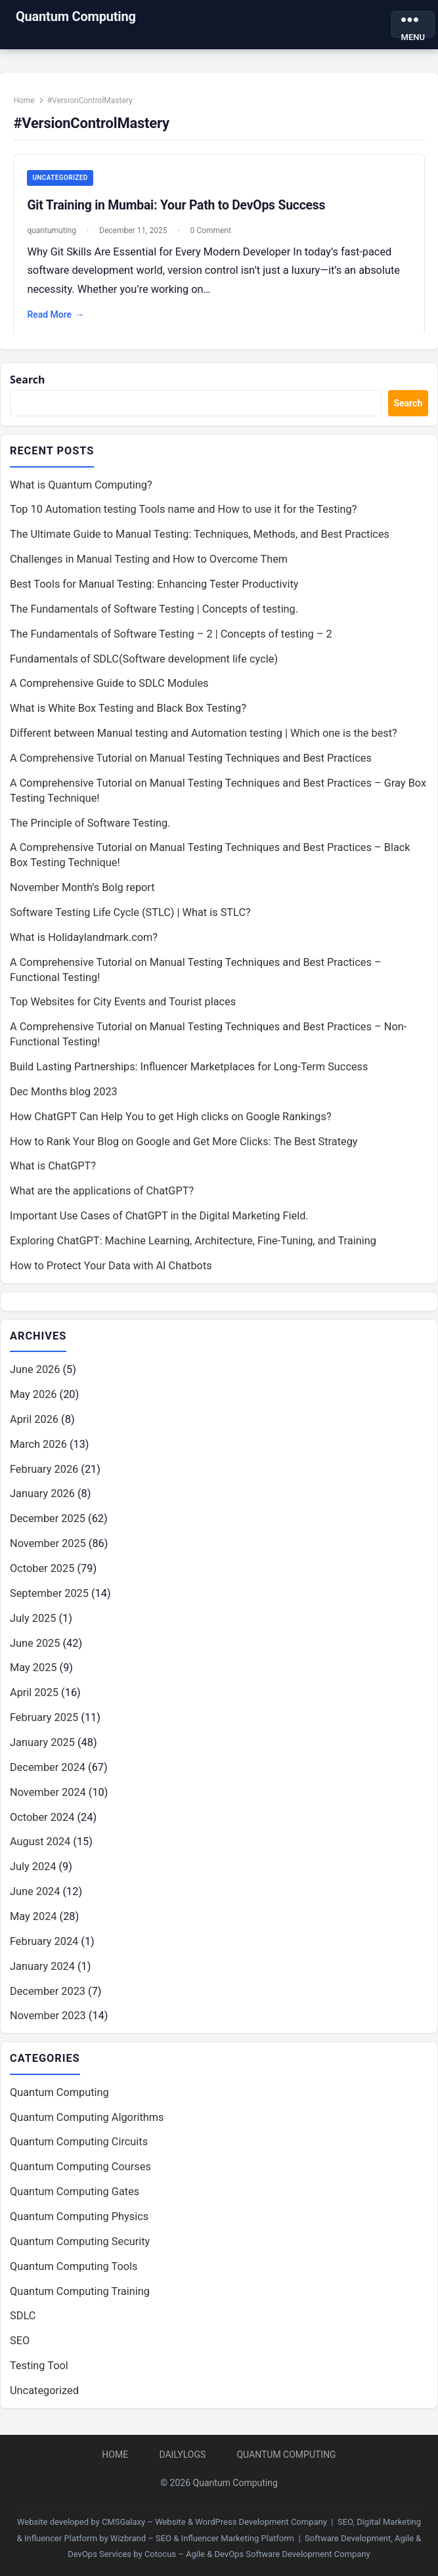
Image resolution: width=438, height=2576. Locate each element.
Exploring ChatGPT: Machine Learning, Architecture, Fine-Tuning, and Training (193, 1243)
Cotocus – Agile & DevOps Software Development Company (257, 2554)
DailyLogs (182, 2454)
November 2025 (48, 1546)
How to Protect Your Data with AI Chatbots (111, 1268)
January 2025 (42, 1745)
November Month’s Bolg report (82, 890)
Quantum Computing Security (80, 2244)
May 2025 (33, 1670)
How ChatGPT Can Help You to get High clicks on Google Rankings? (171, 1118)
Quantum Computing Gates (74, 2194)
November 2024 (48, 1794)
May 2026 (33, 1397)
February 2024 (44, 1944)
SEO (20, 2343)
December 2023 (47, 1993)
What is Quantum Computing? (81, 487)
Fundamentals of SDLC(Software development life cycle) (144, 661)
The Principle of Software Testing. (90, 825)
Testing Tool (39, 2368)
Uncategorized (61, 179)
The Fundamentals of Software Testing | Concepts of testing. (154, 611)
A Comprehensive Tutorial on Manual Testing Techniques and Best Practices (191, 760)
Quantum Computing (76, 16)
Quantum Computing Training (80, 2293)
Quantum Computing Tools (73, 2268)
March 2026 (38, 1446)
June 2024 (35, 1894)
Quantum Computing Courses (80, 2169)
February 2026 (44, 1471)
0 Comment (211, 231)
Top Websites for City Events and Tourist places (123, 1004)
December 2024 (47, 1770)
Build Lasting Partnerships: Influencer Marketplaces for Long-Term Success (189, 1069)
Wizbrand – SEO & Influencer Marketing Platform (202, 2538)
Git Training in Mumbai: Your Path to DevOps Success (177, 206)
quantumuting (52, 231)
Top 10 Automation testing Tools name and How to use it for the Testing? (183, 512)
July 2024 (33, 1869)
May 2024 (33, 1919)
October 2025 (42, 1571)
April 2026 (34, 1422)
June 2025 (35, 1645)
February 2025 (44, 1720)
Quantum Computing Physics (79, 2219)
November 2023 (48, 2018)
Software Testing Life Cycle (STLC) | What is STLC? (130, 915)
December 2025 (47, 1521)
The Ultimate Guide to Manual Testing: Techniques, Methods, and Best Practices (199, 537)
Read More (56, 316)
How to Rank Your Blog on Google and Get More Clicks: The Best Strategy (184, 1143)
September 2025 (49, 1596)
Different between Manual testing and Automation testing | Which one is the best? (203, 736)
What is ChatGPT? (53, 1168)
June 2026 (35, 1372)
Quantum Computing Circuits (79, 2144)
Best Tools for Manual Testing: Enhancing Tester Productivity (154, 586)
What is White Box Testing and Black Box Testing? (128, 711)
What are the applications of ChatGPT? (102, 1193)
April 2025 (34, 1695)
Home (24, 101)
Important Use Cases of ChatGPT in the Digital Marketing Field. (159, 1218)
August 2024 (40, 1844)
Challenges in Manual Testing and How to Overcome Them (149, 562)
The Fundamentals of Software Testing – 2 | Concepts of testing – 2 (171, 636)
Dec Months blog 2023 (64, 1094)
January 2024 (42, 1968)
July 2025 (33, 1620)
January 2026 (42, 1496)
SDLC (22, 2318)
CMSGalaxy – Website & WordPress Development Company (214, 2522)
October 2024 (42, 1819)
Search (28, 381)
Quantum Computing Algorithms (87, 2119)
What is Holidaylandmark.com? (84, 940)
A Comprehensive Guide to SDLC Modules (109, 686)
